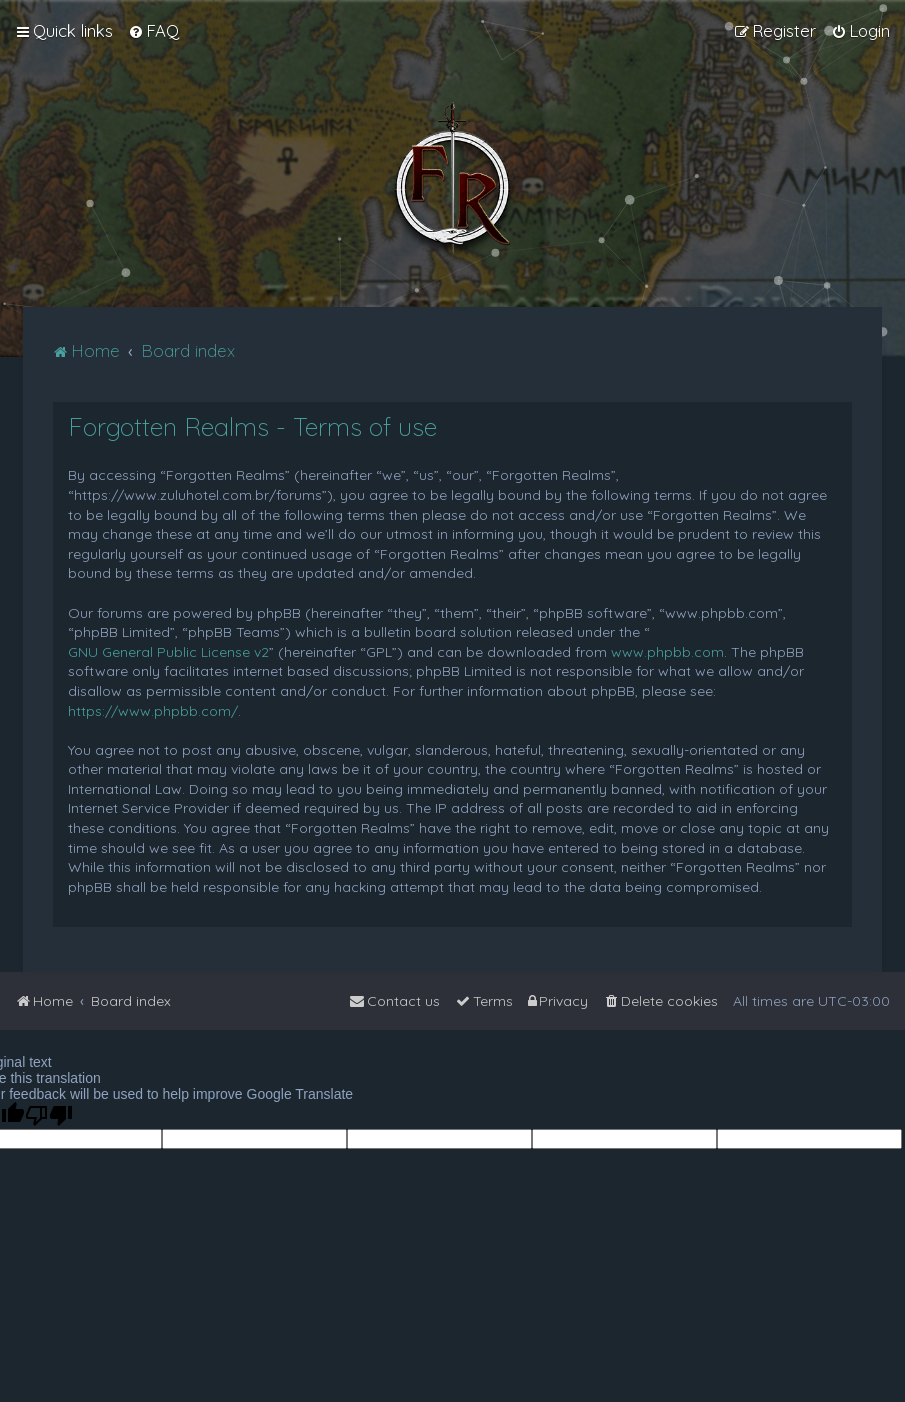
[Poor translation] (49, 1115)
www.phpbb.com (667, 652)
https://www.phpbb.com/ (153, 711)
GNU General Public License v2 (168, 652)
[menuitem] (153, 31)
